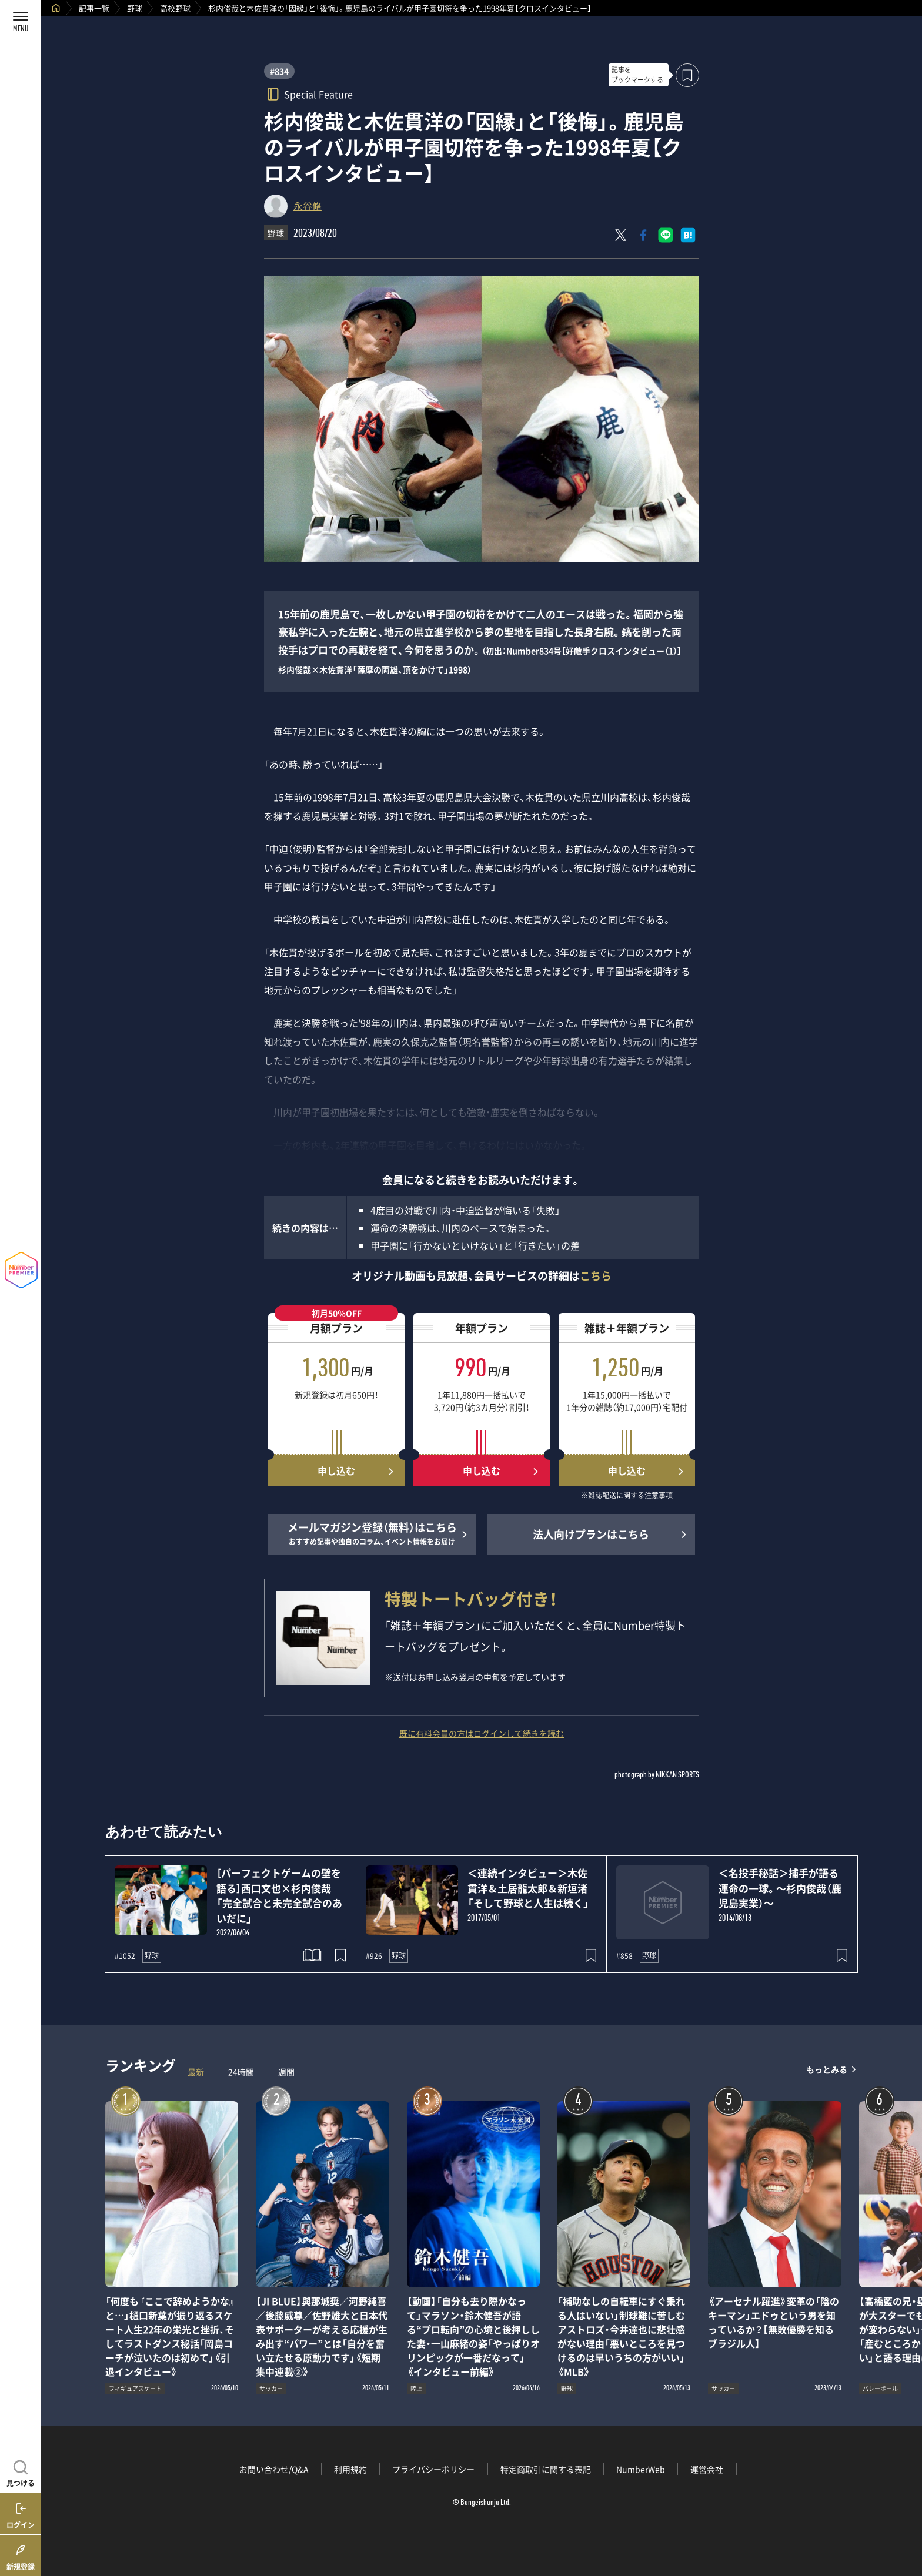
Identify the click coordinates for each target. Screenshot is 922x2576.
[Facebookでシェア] (643, 235)
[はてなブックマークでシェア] (688, 235)
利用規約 (350, 2469)
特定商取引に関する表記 (545, 2469)
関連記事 (905, 2520)
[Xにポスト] (621, 235)
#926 (374, 1956)
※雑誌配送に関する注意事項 (627, 1495)
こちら (596, 1276)
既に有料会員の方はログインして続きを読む (481, 1733)
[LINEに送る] (665, 235)
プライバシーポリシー (433, 2469)
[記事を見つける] (20, 2472)
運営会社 (706, 2469)
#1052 (125, 1956)
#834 (279, 71)
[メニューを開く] (20, 20)
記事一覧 (94, 8)
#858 (624, 1956)
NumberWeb (640, 2469)
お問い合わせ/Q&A (274, 2469)
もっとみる (826, 2069)
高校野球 (175, 8)
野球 (134, 8)
